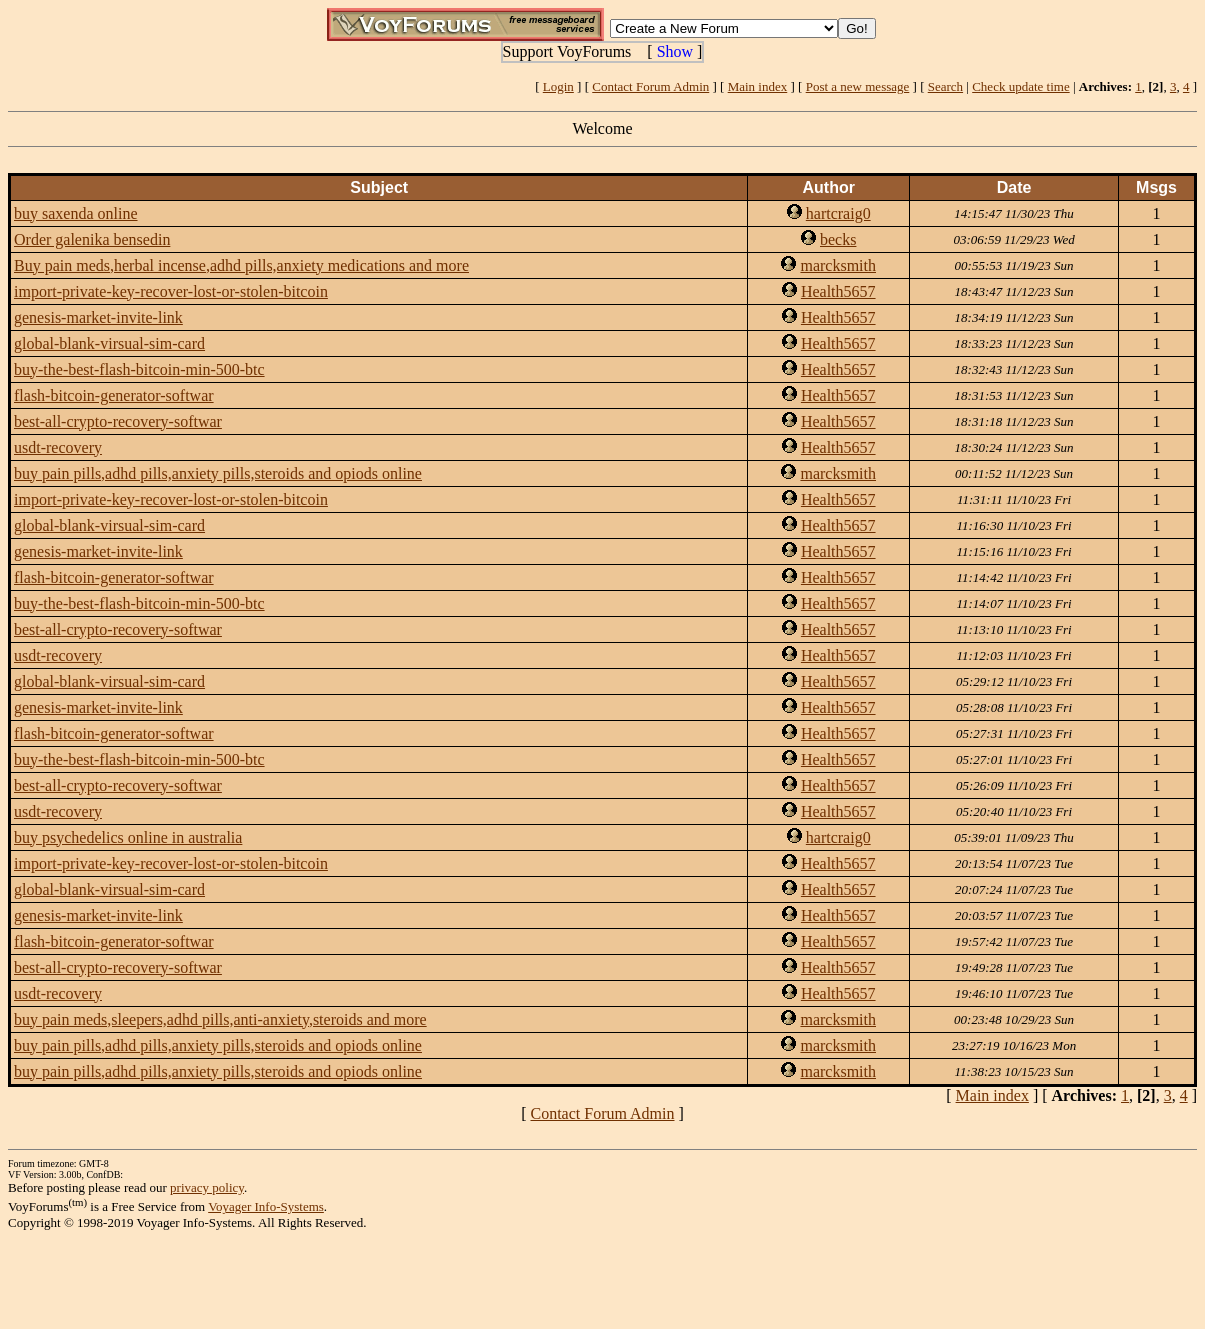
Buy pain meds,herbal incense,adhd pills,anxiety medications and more (241, 265)
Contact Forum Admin (650, 86)
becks (838, 239)
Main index (758, 86)
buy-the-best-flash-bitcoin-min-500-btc (139, 369)
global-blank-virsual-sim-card (109, 343)
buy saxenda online (76, 213)
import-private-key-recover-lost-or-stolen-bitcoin (171, 291)
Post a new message (858, 86)
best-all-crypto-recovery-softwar (118, 421)
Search (945, 86)
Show (675, 51)
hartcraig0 (838, 213)
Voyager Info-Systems (266, 1206)
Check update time (1020, 86)
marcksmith (838, 265)
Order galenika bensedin (92, 239)
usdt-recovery (58, 447)
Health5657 (838, 291)
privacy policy (207, 1187)
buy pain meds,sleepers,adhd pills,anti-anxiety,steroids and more (220, 1019)
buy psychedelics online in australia (128, 837)
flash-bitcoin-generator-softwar (114, 395)
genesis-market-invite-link (98, 317)
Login (558, 86)
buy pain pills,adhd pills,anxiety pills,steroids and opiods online (218, 473)
